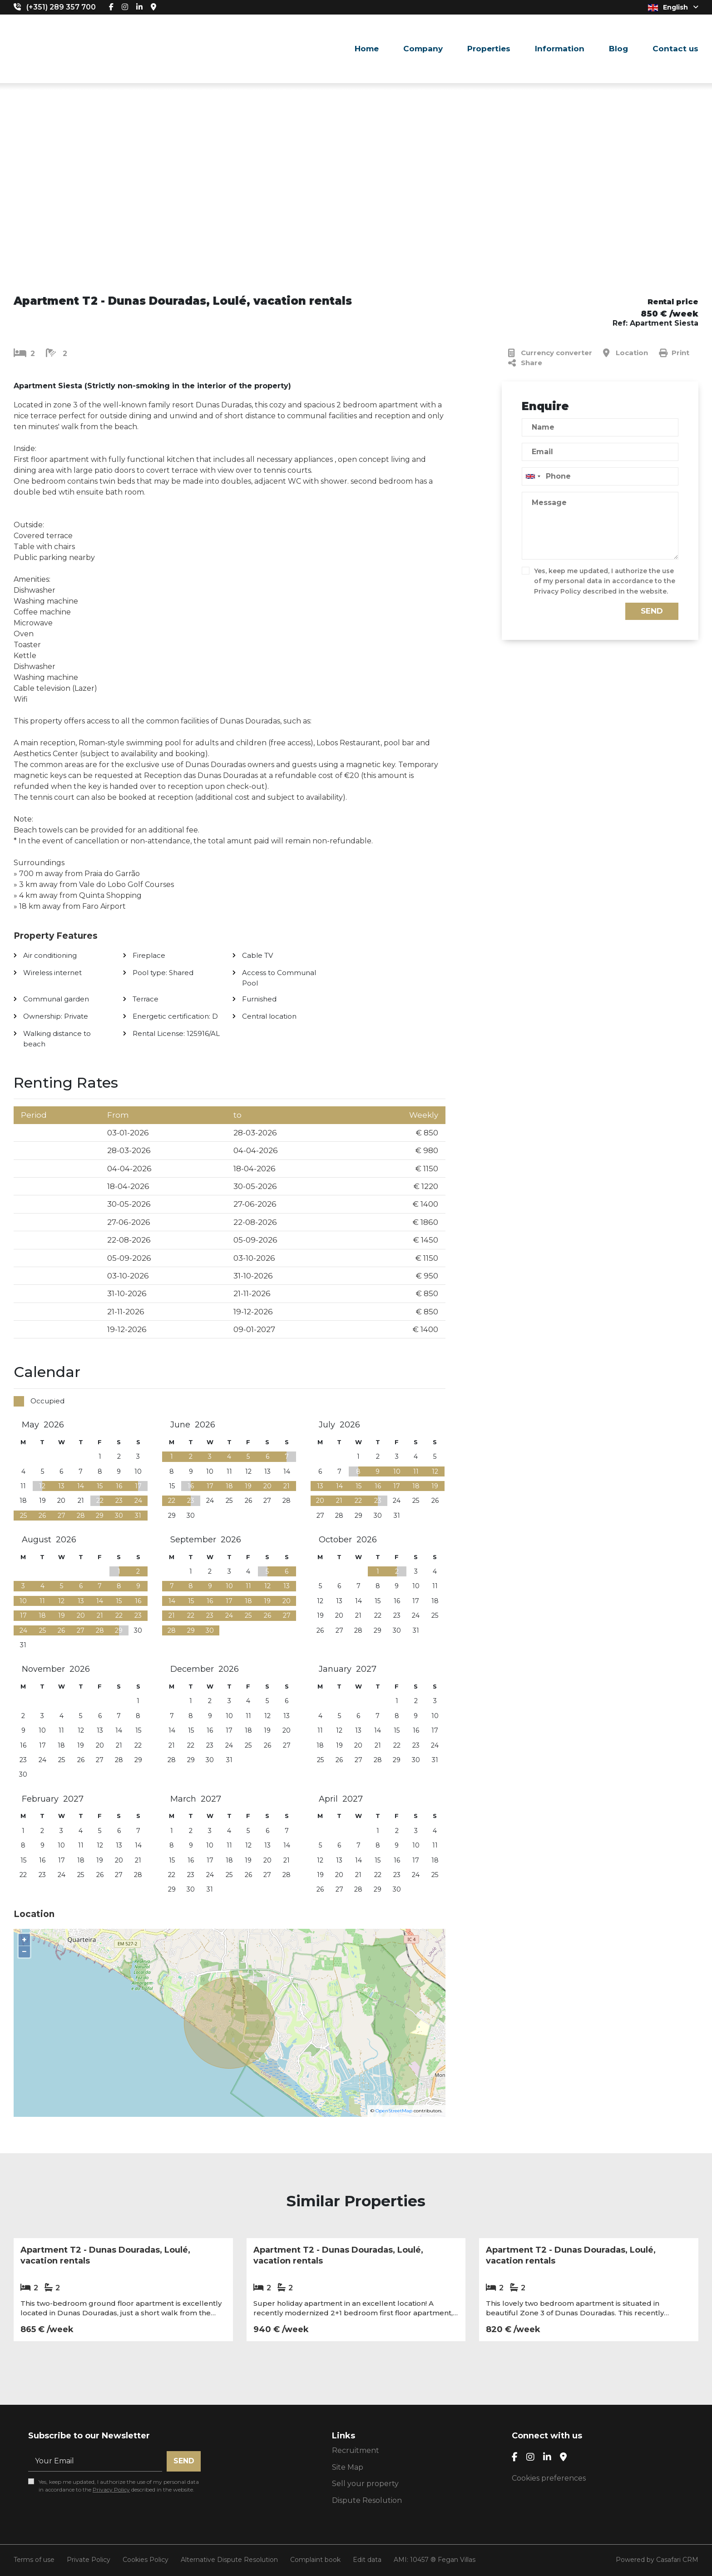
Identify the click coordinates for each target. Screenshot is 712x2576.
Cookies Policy (145, 2560)
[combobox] (600, 476)
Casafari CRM (677, 2560)
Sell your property (365, 2483)
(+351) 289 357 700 (61, 7)
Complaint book (315, 2560)
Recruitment (355, 2450)
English (673, 7)
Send (652, 610)
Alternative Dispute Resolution (229, 2560)
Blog (618, 48)
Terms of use (34, 2560)
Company (423, 48)
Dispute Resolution (367, 2500)
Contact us (675, 48)
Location (625, 352)
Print (674, 352)
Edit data (367, 2560)
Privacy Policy (557, 591)
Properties (488, 48)
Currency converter (550, 352)
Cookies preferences (549, 2478)
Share (525, 362)
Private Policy (88, 2560)
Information (559, 48)
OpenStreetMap (394, 2111)
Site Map (347, 2467)
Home (367, 48)
